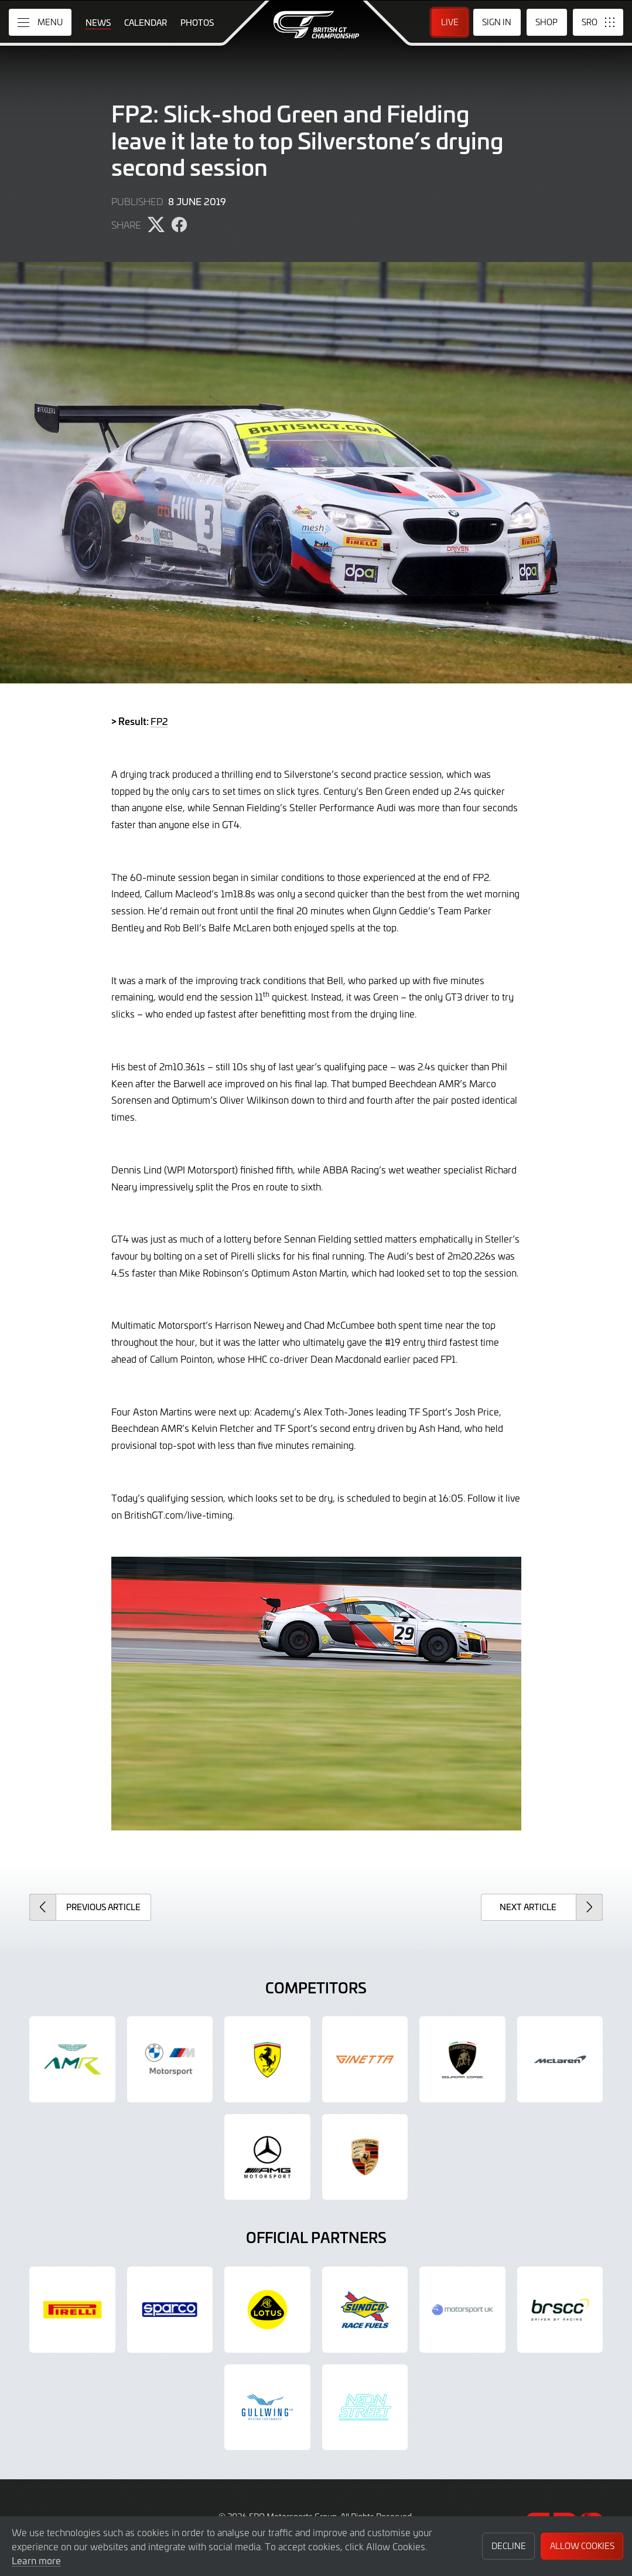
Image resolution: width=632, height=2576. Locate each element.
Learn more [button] (36, 2560)
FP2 (159, 720)
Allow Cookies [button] (582, 2545)
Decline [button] (508, 2545)
